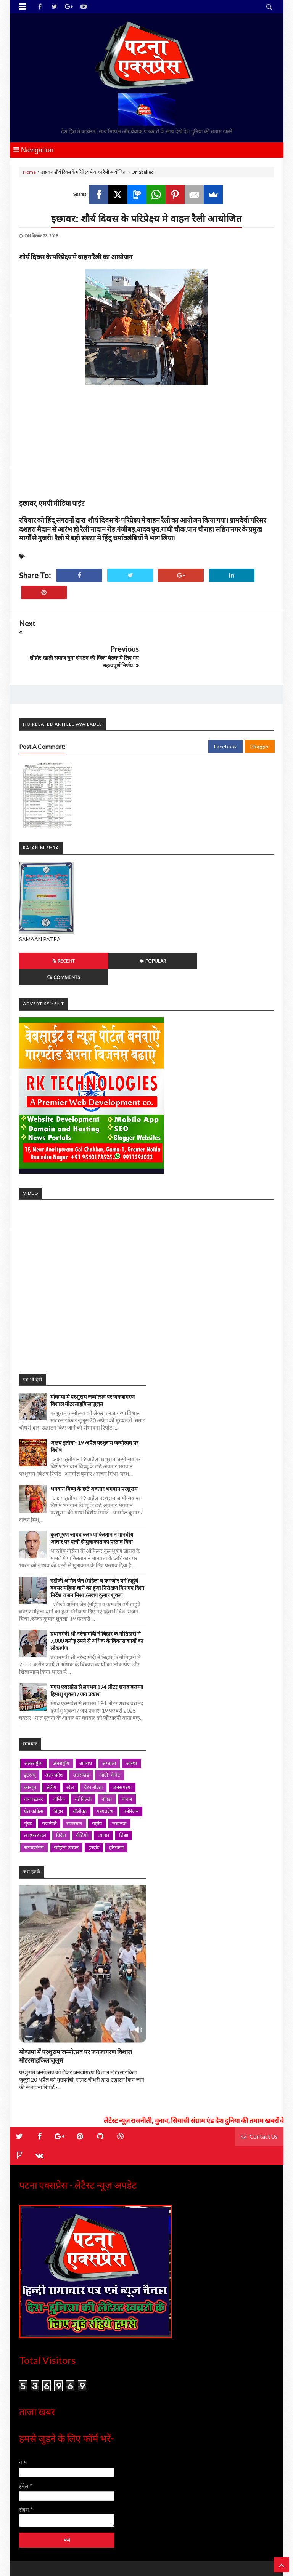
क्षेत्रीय (51, 1745)
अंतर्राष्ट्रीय (61, 1721)
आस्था (131, 1721)
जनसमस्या (122, 1745)
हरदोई (94, 1805)
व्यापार (103, 1793)
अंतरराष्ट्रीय (33, 1721)
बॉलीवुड (80, 1769)
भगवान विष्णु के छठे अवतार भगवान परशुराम (93, 1446)
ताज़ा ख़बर (33, 1757)
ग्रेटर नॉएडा (93, 1745)
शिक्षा (123, 1793)
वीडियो (82, 1793)
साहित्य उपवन (66, 1805)
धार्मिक (59, 1757)
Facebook (225, 721)
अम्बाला (109, 1721)
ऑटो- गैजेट (109, 1733)
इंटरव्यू (29, 1733)
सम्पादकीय (34, 1805)
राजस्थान (74, 1781)
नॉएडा (106, 1757)
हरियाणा (116, 1805)
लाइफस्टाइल (35, 1793)
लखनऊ (119, 1781)
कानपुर (30, 1745)
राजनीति (49, 1781)
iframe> (146, 1241)
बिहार (58, 1769)
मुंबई (28, 1781)
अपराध (85, 1721)
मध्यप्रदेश (105, 1769)
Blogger (259, 721)
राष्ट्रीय (97, 1781)
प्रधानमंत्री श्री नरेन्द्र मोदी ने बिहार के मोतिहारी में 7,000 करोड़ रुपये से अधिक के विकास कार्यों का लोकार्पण (96, 1598)
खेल (70, 1745)
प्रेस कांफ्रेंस (33, 1769)
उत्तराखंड (81, 1733)
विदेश (61, 1793)
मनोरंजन (130, 1769)
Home (29, 172)
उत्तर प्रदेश (54, 1733)
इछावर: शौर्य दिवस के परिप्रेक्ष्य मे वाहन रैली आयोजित (146, 218)
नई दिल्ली (83, 1757)
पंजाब (127, 1757)
